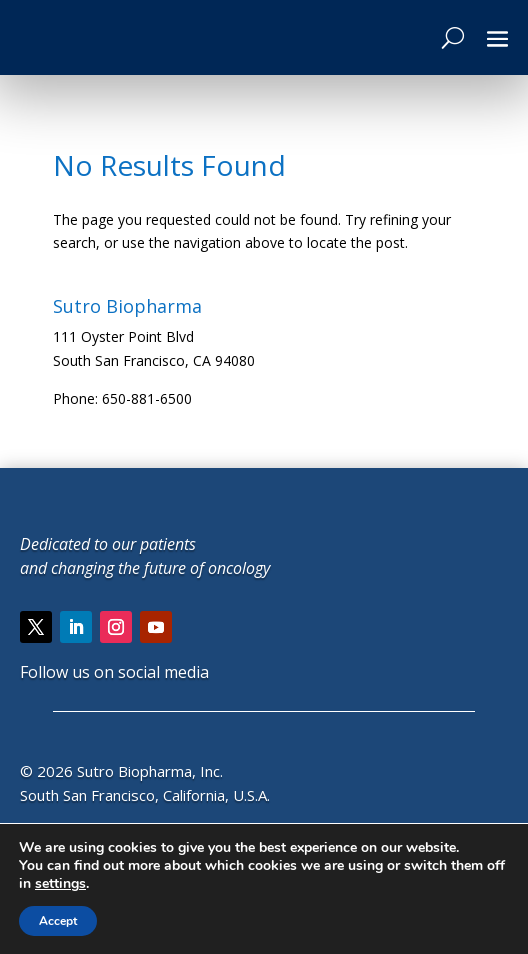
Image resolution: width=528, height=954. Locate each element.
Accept (58, 921)
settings (60, 884)
